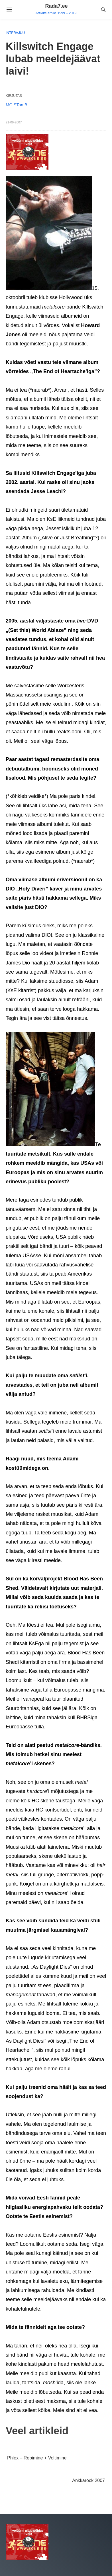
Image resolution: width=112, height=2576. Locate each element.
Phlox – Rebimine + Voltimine (37, 2457)
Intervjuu (15, 33)
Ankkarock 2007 (88, 2480)
